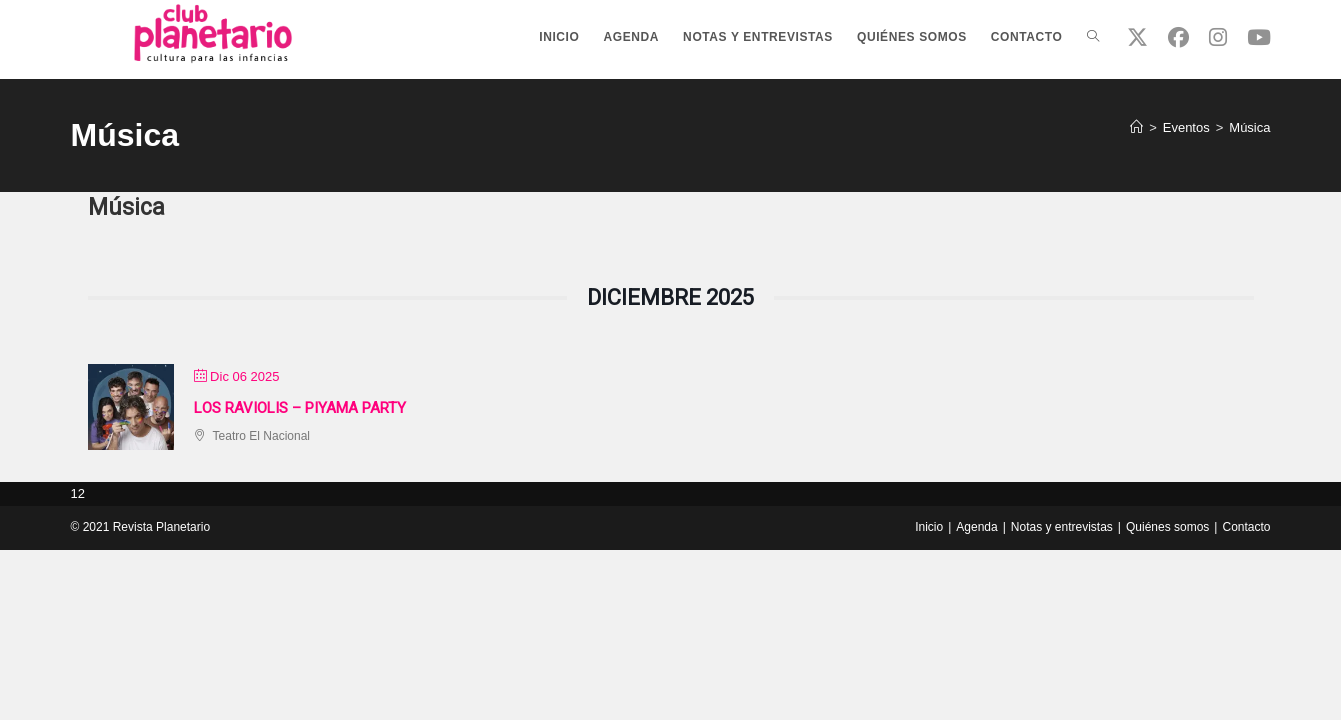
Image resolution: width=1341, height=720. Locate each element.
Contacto (1246, 527)
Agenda (976, 527)
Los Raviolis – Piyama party (300, 408)
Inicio (929, 527)
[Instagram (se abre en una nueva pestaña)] (1218, 37)
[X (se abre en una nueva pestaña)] (1137, 37)
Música (1249, 127)
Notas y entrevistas (1062, 527)
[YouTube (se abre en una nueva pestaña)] (1259, 37)
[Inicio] (1136, 127)
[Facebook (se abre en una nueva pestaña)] (1178, 37)
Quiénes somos (1167, 527)
